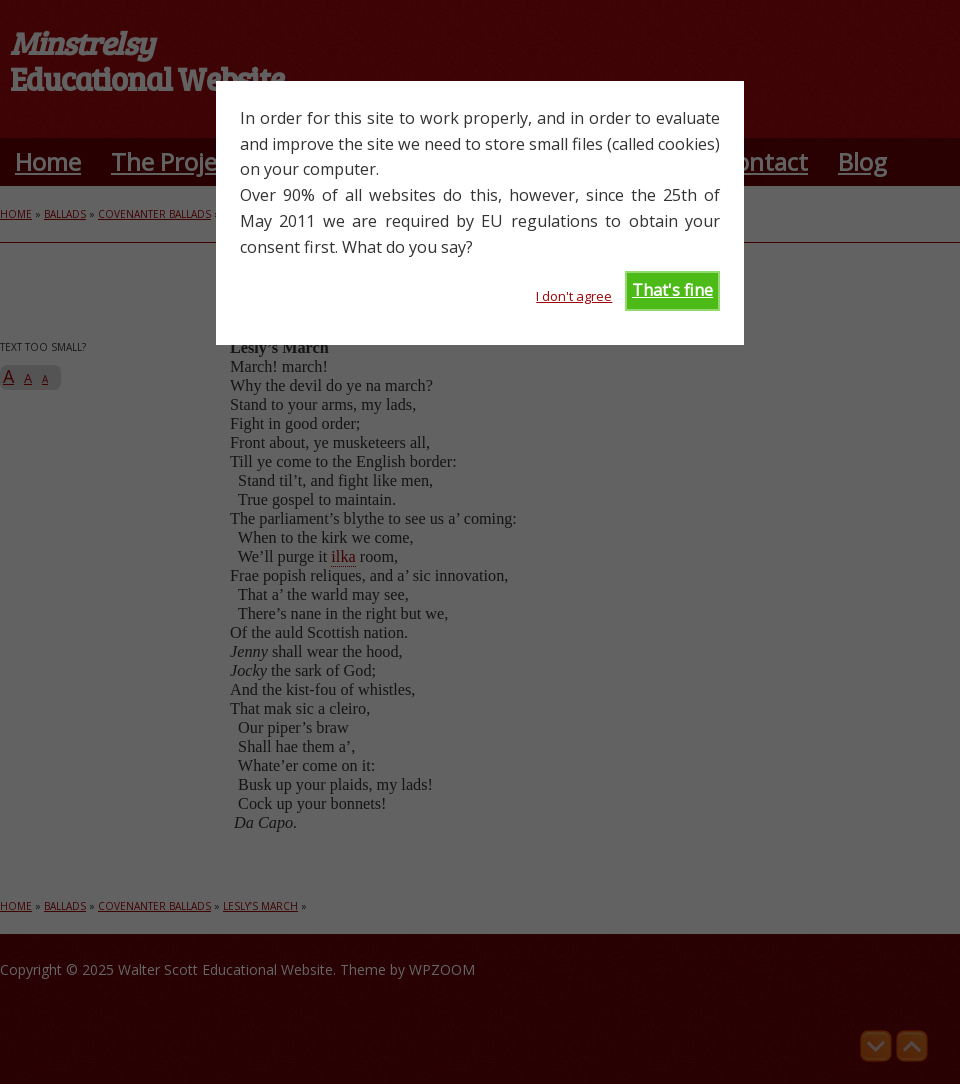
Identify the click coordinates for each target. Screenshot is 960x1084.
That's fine (672, 290)
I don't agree (574, 296)
